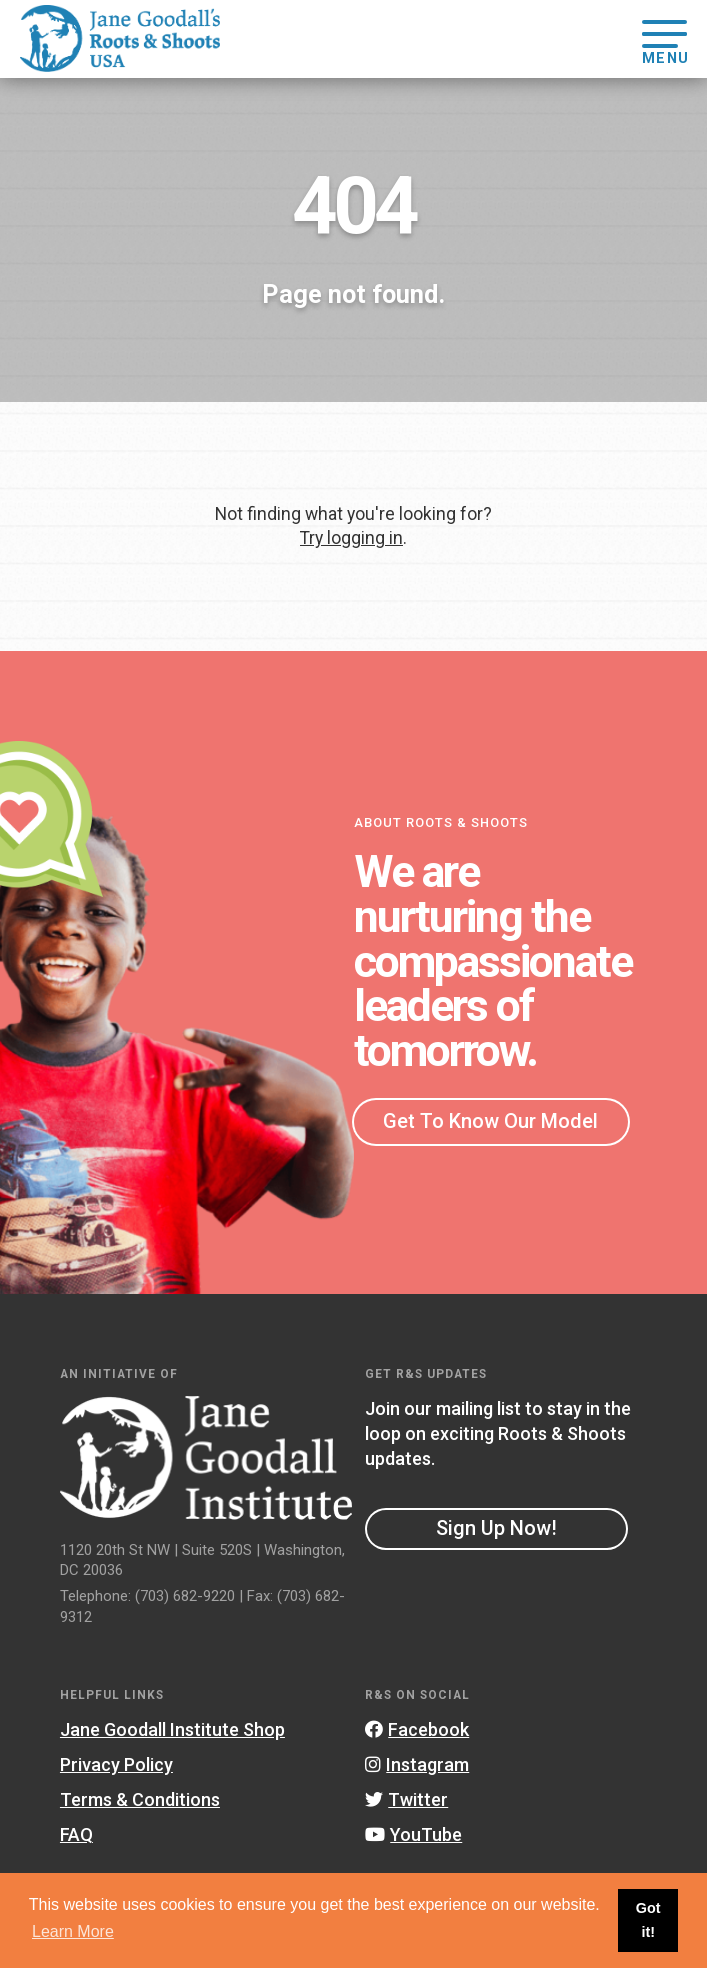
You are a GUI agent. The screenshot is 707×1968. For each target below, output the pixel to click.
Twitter (406, 1799)
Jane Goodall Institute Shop (172, 1729)
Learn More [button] (73, 1931)
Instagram (417, 1764)
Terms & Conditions (140, 1799)
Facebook (417, 1729)
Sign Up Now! (496, 1528)
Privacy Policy (116, 1764)
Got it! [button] (648, 1920)
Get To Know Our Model (490, 1121)
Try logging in (351, 538)
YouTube (413, 1834)
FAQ (76, 1834)
